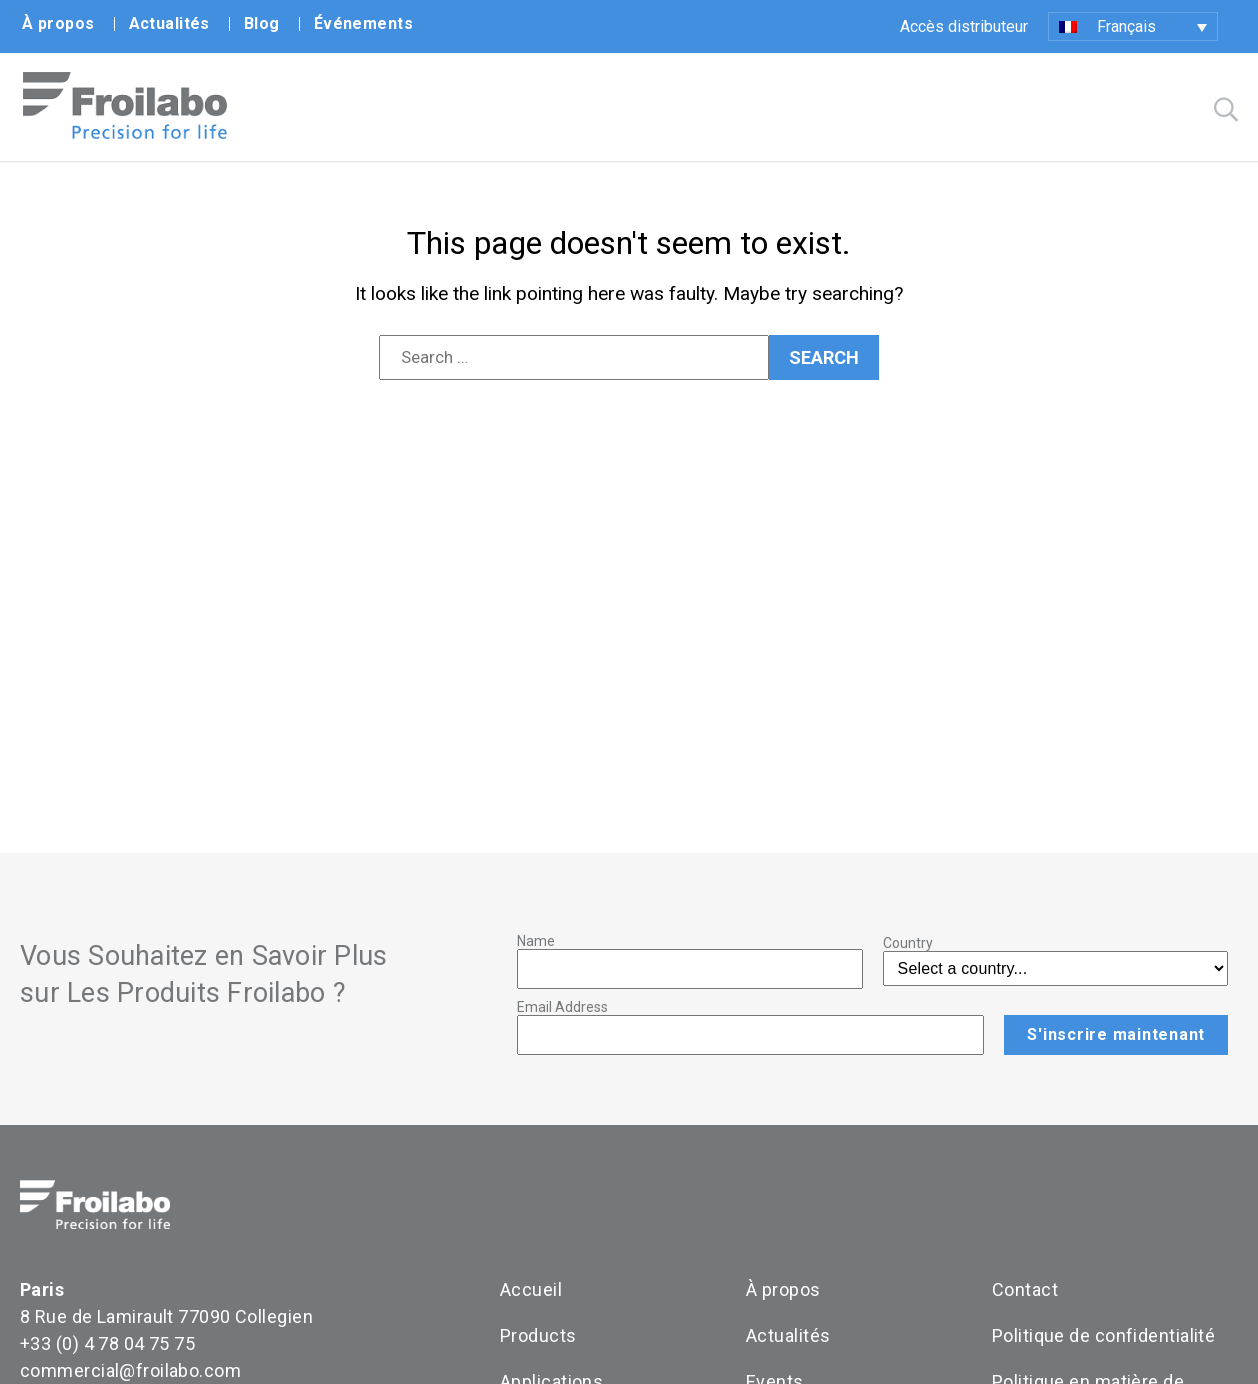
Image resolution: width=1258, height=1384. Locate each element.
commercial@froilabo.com (130, 1371)
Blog (262, 23)
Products (538, 1336)
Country (908, 944)
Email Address (562, 1008)
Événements (363, 23)
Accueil (531, 1290)
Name (536, 942)
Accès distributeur (964, 26)
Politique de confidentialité (1103, 1336)
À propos (58, 23)
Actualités (169, 23)
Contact (1025, 1290)
